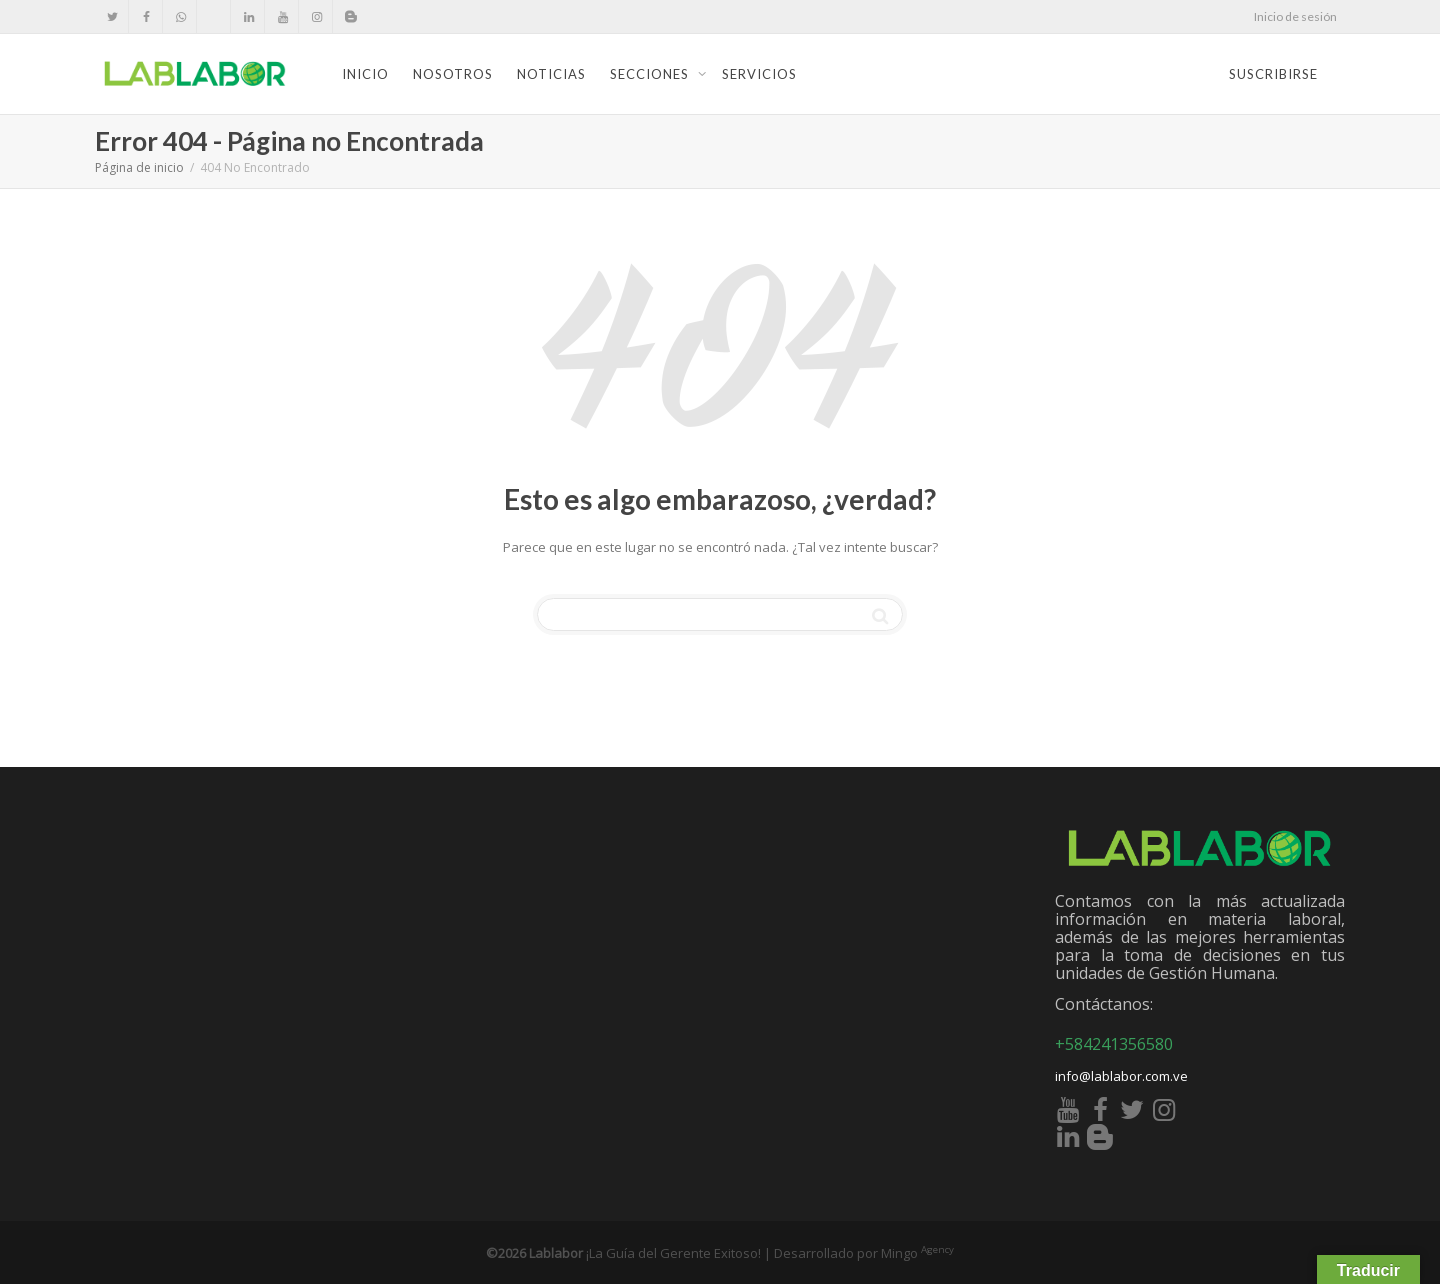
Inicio (365, 74)
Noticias (551, 74)
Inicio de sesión (1295, 16)
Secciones (651, 74)
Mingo (917, 1253)
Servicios (759, 74)
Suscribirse (1273, 74)
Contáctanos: (1104, 1004)
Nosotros (453, 74)
